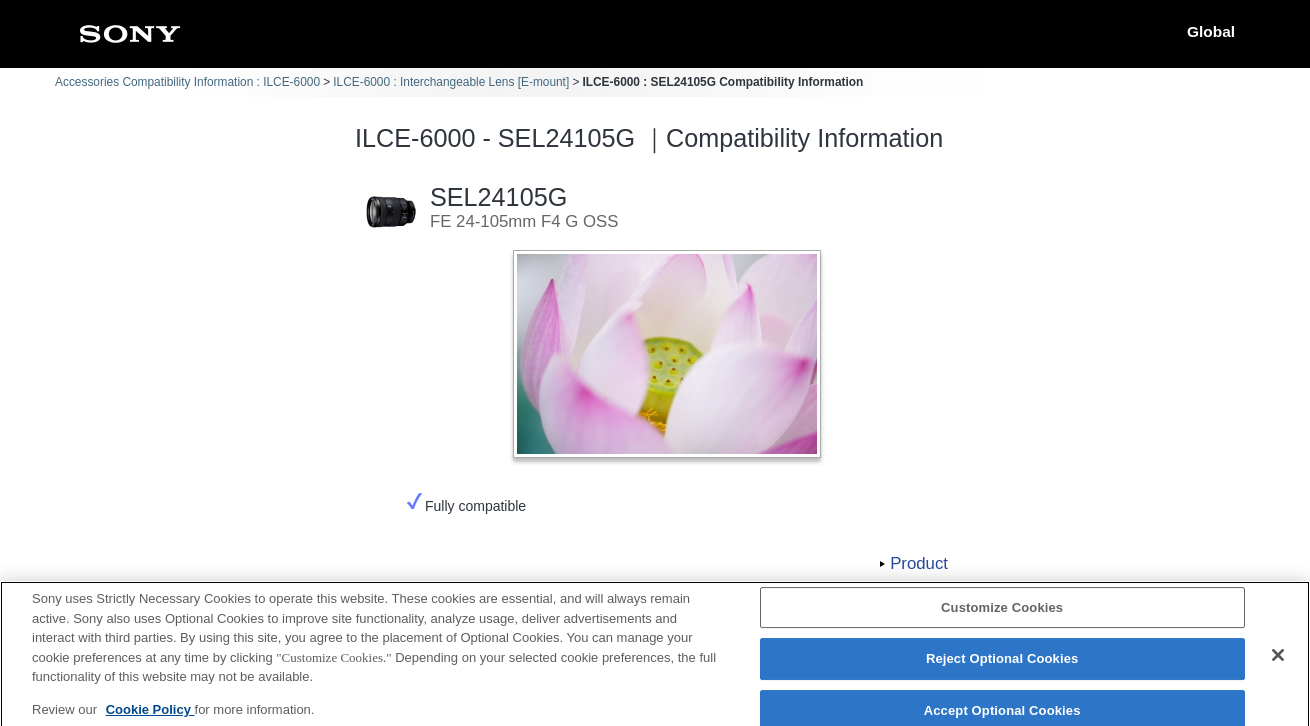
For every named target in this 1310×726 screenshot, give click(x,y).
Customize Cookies (1002, 613)
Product (919, 563)
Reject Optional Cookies (1002, 665)
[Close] (1278, 661)
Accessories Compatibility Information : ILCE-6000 (187, 82)
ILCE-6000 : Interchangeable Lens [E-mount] (451, 82)
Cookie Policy (150, 715)
